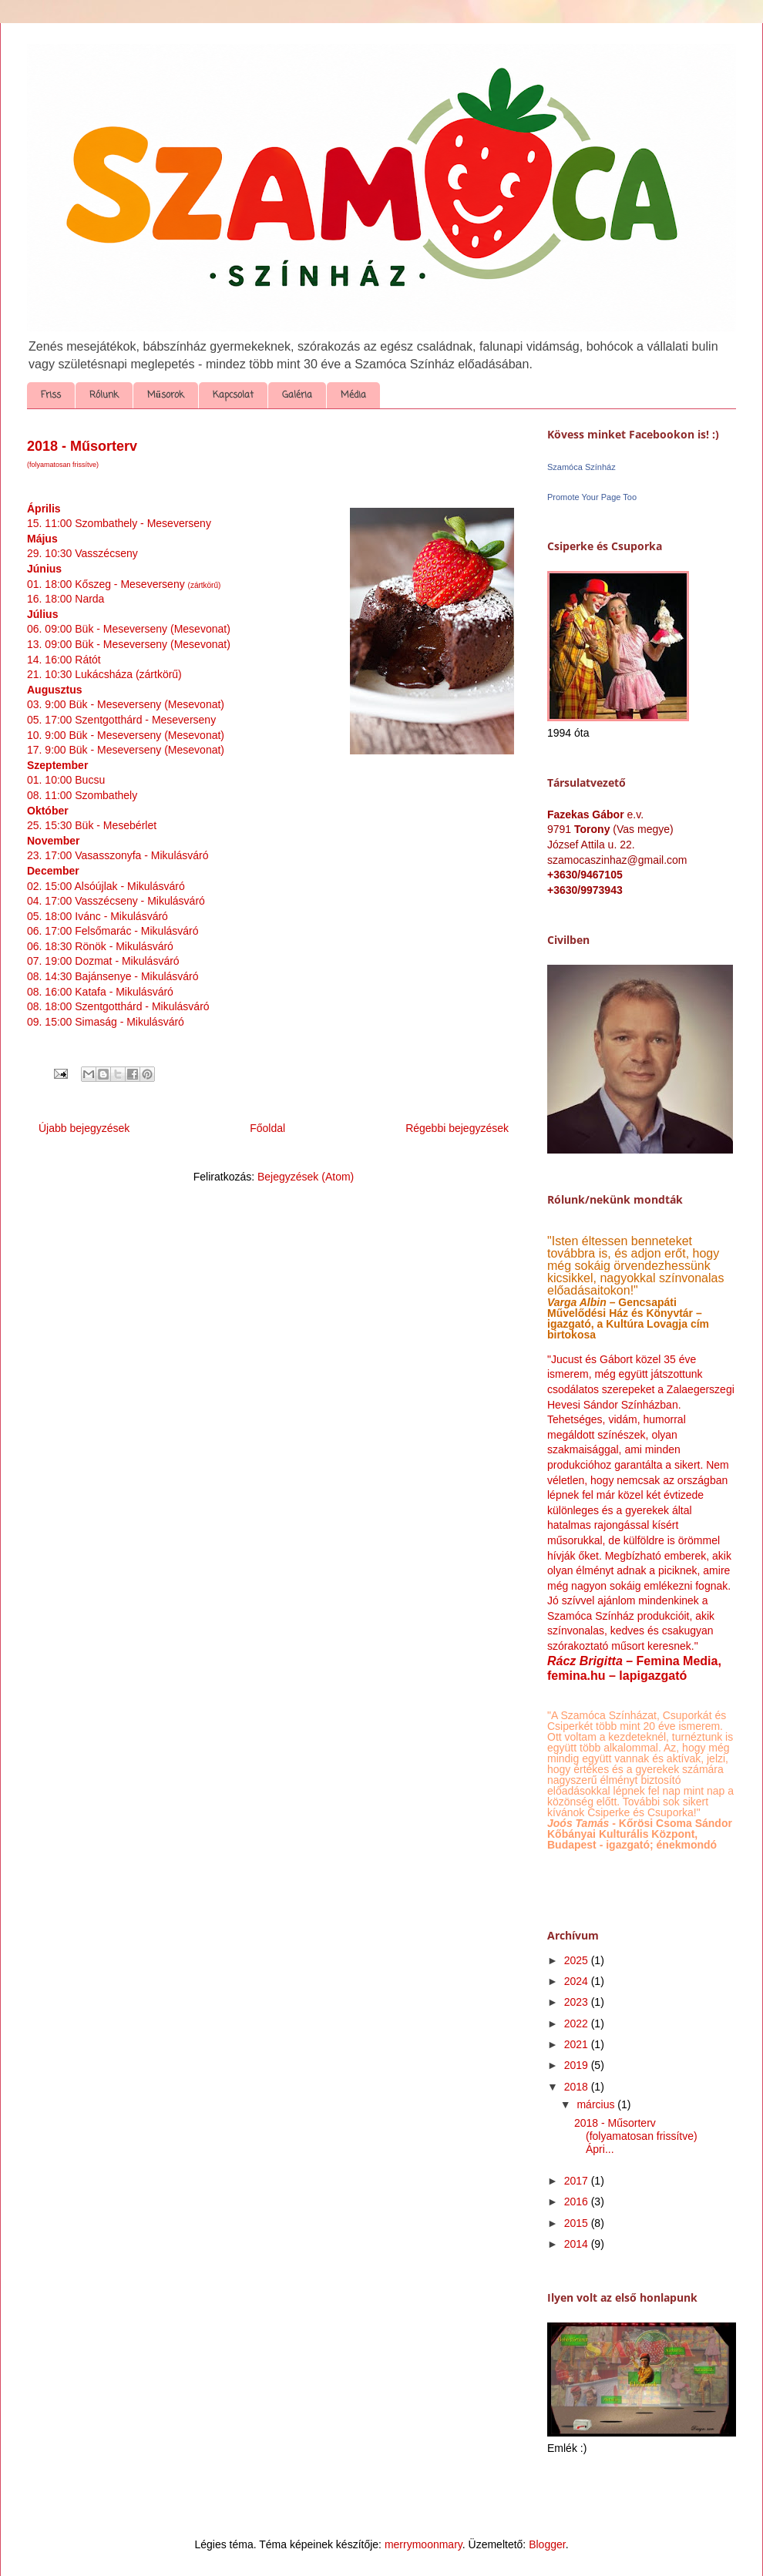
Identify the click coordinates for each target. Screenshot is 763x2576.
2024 (577, 1981)
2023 (577, 2002)
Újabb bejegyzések (84, 1128)
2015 (577, 2223)
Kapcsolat (233, 395)
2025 (577, 1960)
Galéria (297, 395)
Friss (51, 395)
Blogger (547, 2544)
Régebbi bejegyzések (457, 1128)
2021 (577, 2044)
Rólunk (104, 395)
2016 (577, 2201)
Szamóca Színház (581, 467)
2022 (577, 2023)
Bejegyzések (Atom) (305, 1176)
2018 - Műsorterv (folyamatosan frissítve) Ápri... (635, 2136)
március (596, 2104)
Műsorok (165, 395)
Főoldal (267, 1128)
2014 (577, 2244)
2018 (577, 2087)
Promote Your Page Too (592, 497)
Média (353, 395)
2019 (577, 2065)
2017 (577, 2181)
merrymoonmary (423, 2544)
